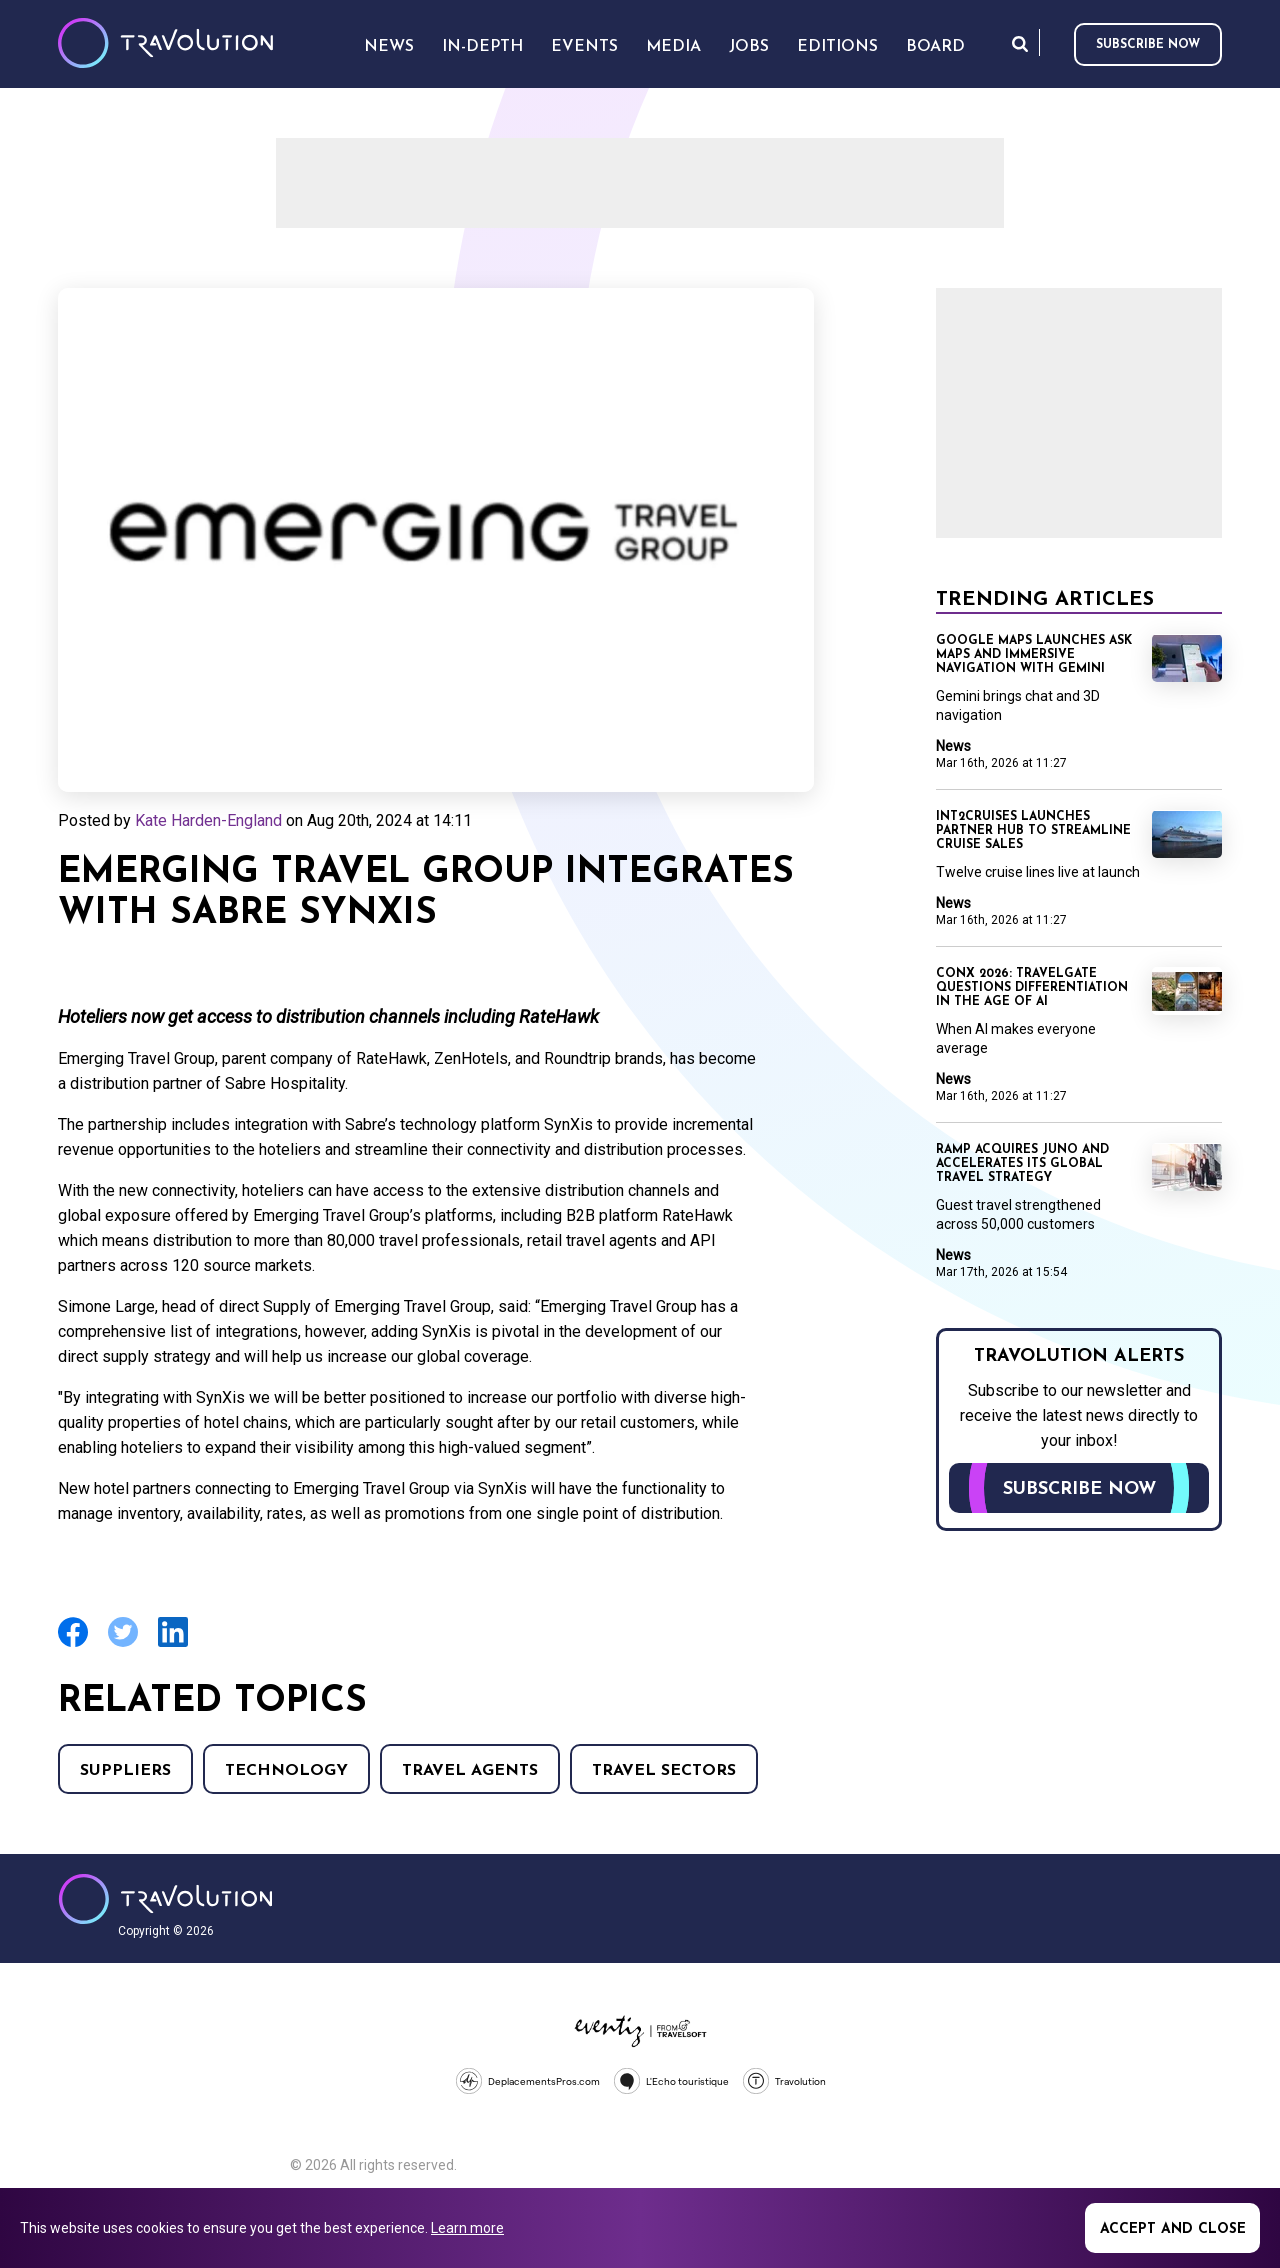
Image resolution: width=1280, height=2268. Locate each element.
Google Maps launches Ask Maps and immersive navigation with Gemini (1034, 655)
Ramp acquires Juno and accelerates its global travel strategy (1022, 1164)
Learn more (467, 2228)
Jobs (749, 47)
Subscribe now (1148, 45)
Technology (286, 1771)
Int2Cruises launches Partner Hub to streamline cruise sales (1033, 831)
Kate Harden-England (208, 820)
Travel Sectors (664, 1771)
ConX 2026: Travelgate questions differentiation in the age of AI (1032, 988)
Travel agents (470, 1771)
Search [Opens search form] (1020, 43)
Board (935, 47)
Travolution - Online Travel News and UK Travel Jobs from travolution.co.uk (165, 1899)
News (953, 746)
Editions (837, 47)
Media (673, 47)
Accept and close (1173, 2229)
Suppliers (125, 1771)
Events (584, 47)
